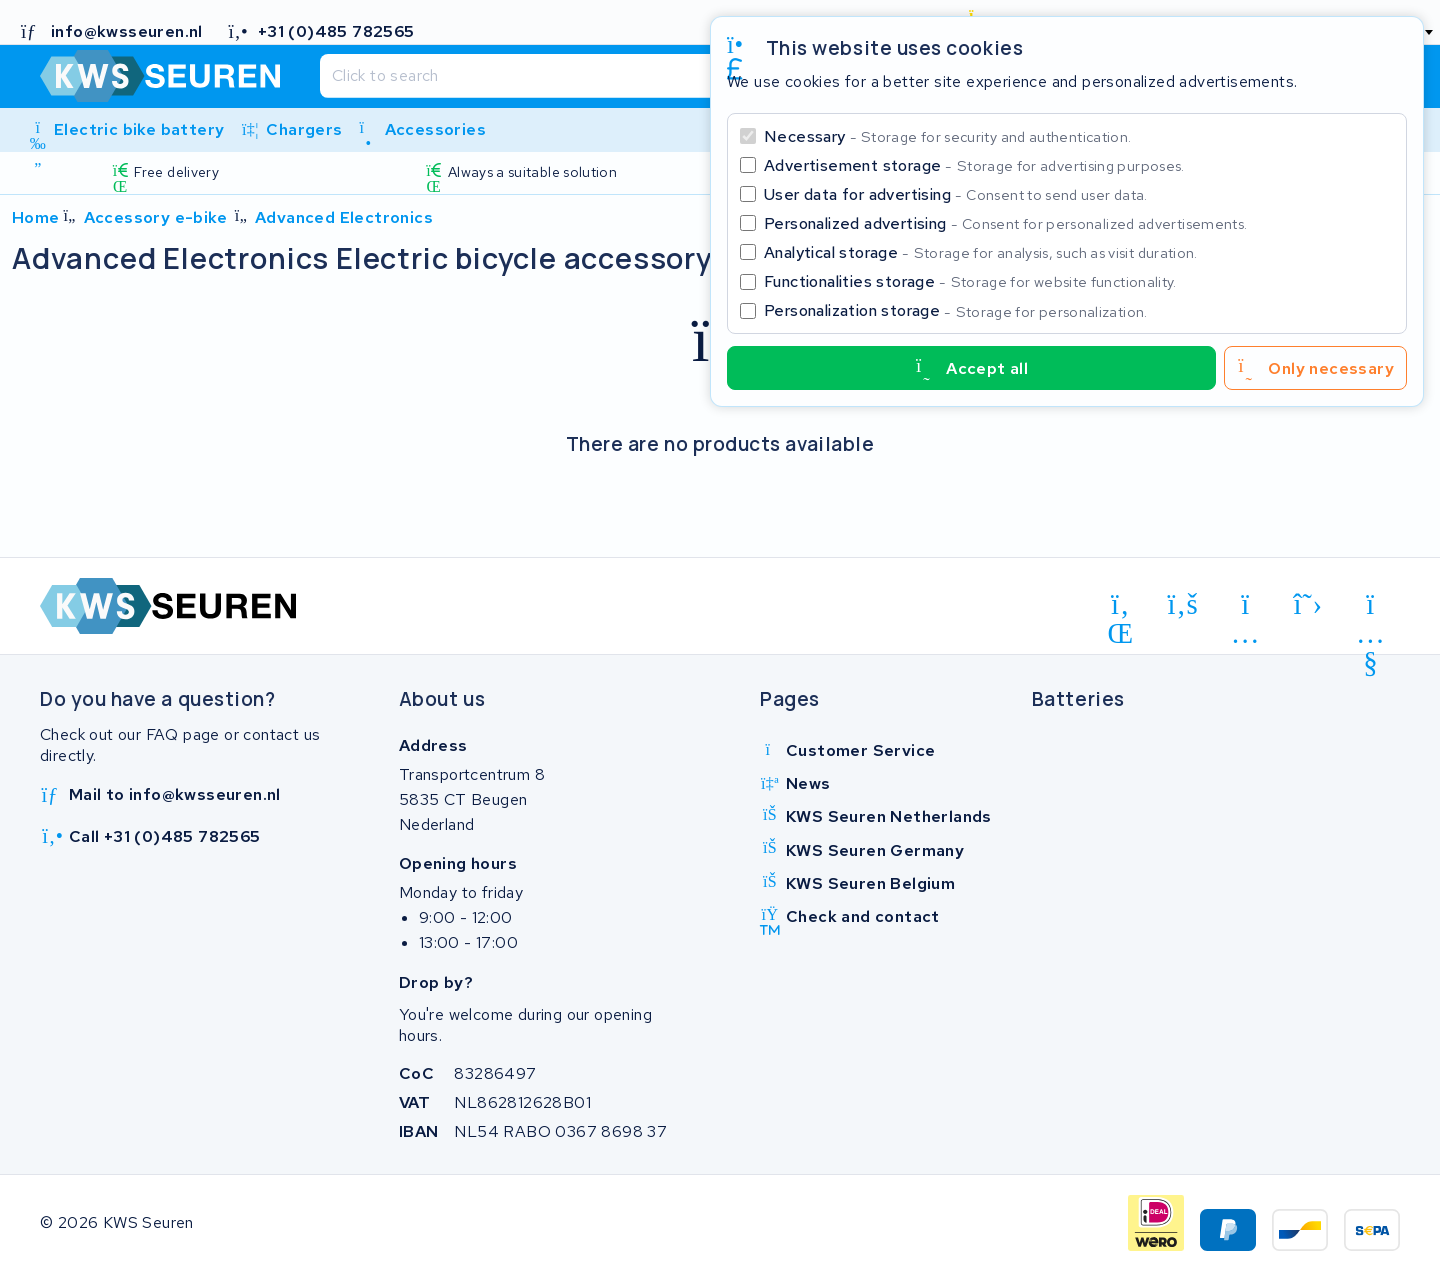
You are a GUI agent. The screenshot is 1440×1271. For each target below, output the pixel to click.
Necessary (947, 136)
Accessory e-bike (155, 217)
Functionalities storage (970, 281)
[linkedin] (1120, 608)
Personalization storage (956, 310)
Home (36, 217)
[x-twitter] (1308, 605)
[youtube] (1370, 608)
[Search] (672, 76)
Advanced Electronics (344, 217)
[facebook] (1183, 605)
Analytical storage (981, 252)
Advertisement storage (974, 165)
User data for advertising (956, 194)
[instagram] (1245, 608)
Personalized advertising (1005, 223)
